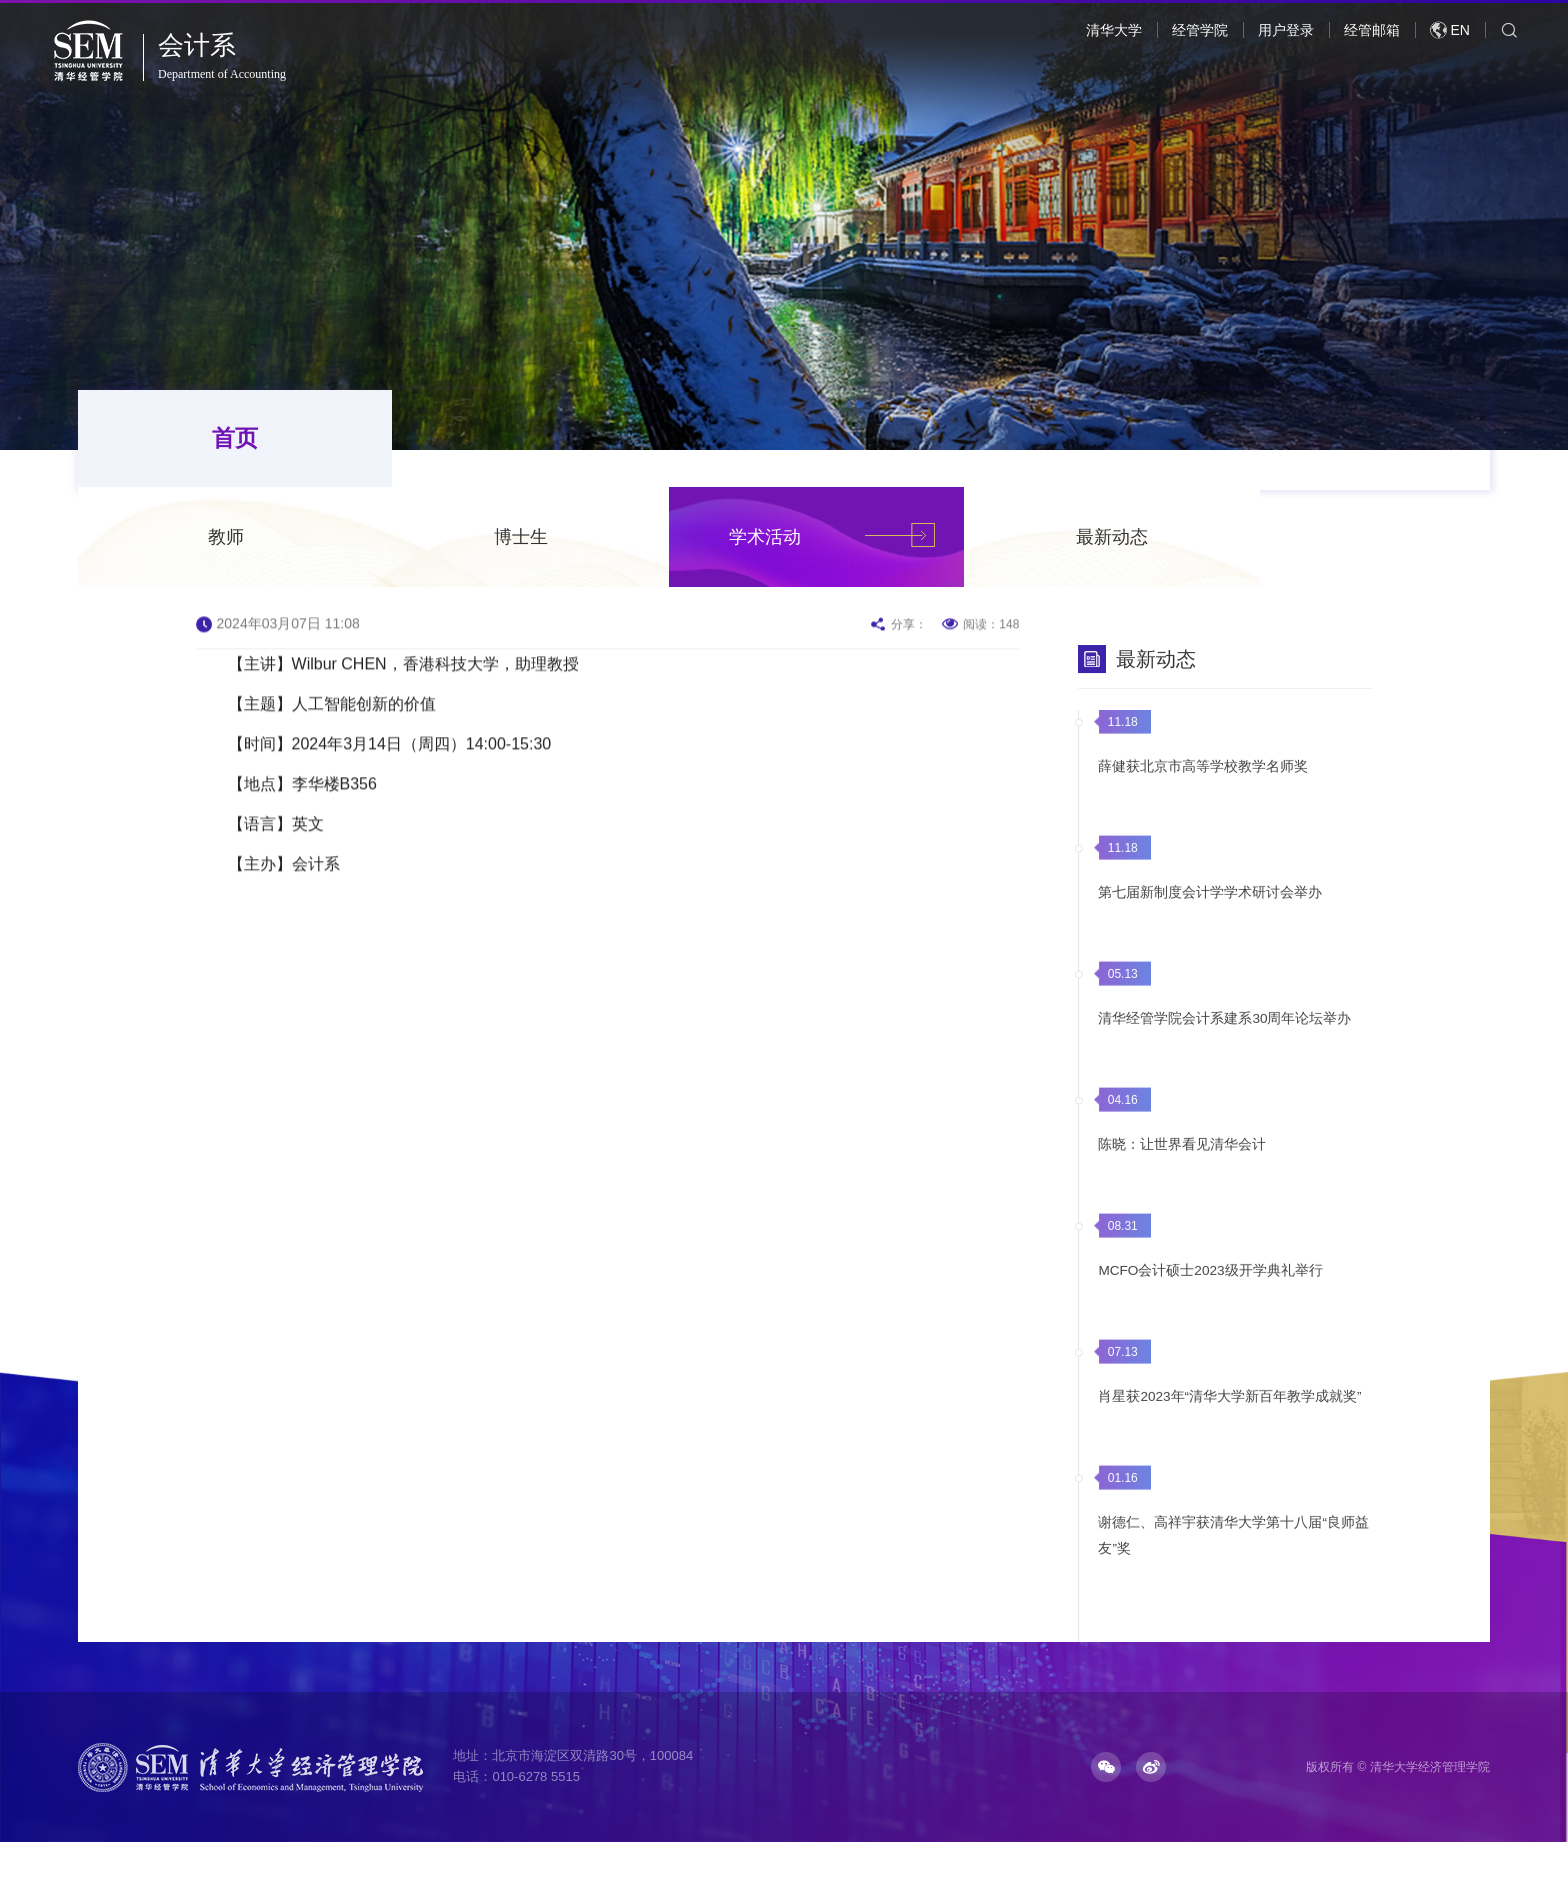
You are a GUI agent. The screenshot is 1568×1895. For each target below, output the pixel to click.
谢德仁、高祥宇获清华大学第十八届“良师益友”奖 (1229, 1567)
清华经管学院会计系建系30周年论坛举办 (1221, 1050)
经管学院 (1200, 30)
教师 (456, 440)
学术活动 (995, 440)
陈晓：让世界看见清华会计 (1178, 1176)
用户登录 (1286, 30)
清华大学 (1114, 30)
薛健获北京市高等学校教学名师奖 (1199, 798)
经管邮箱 (1372, 30)
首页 (193, 439)
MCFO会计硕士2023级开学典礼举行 (1207, 1302)
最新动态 (1342, 440)
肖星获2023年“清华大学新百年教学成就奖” (1226, 1428)
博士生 (751, 440)
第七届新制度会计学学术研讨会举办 (1206, 924)
